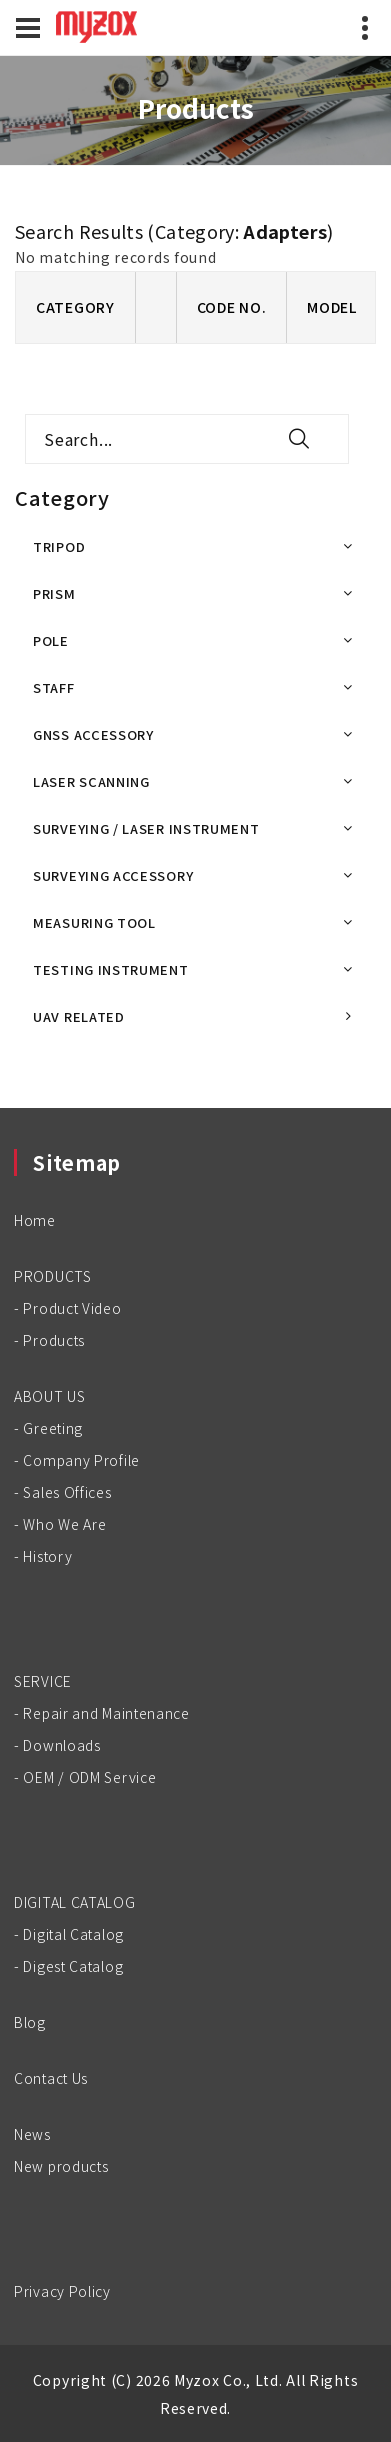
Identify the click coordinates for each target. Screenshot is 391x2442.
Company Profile (81, 1460)
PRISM (54, 593)
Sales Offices (67, 1492)
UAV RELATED (79, 1016)
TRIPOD (59, 546)
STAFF (54, 687)
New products (61, 2166)
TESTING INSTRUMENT (111, 969)
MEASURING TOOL (94, 922)
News (32, 2134)
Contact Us (51, 2078)
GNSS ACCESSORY (93, 734)
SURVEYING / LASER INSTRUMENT (146, 828)
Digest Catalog (73, 1966)
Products (54, 1340)
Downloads (61, 1745)
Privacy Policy (62, 2291)
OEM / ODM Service (89, 1777)
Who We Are (64, 1524)
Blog (30, 2022)
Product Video (72, 1308)
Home (35, 1220)
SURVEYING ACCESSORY (113, 875)
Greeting (53, 1428)
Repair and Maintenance (106, 1713)
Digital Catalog (73, 1934)
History (47, 1556)
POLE (51, 640)
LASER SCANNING (91, 781)
